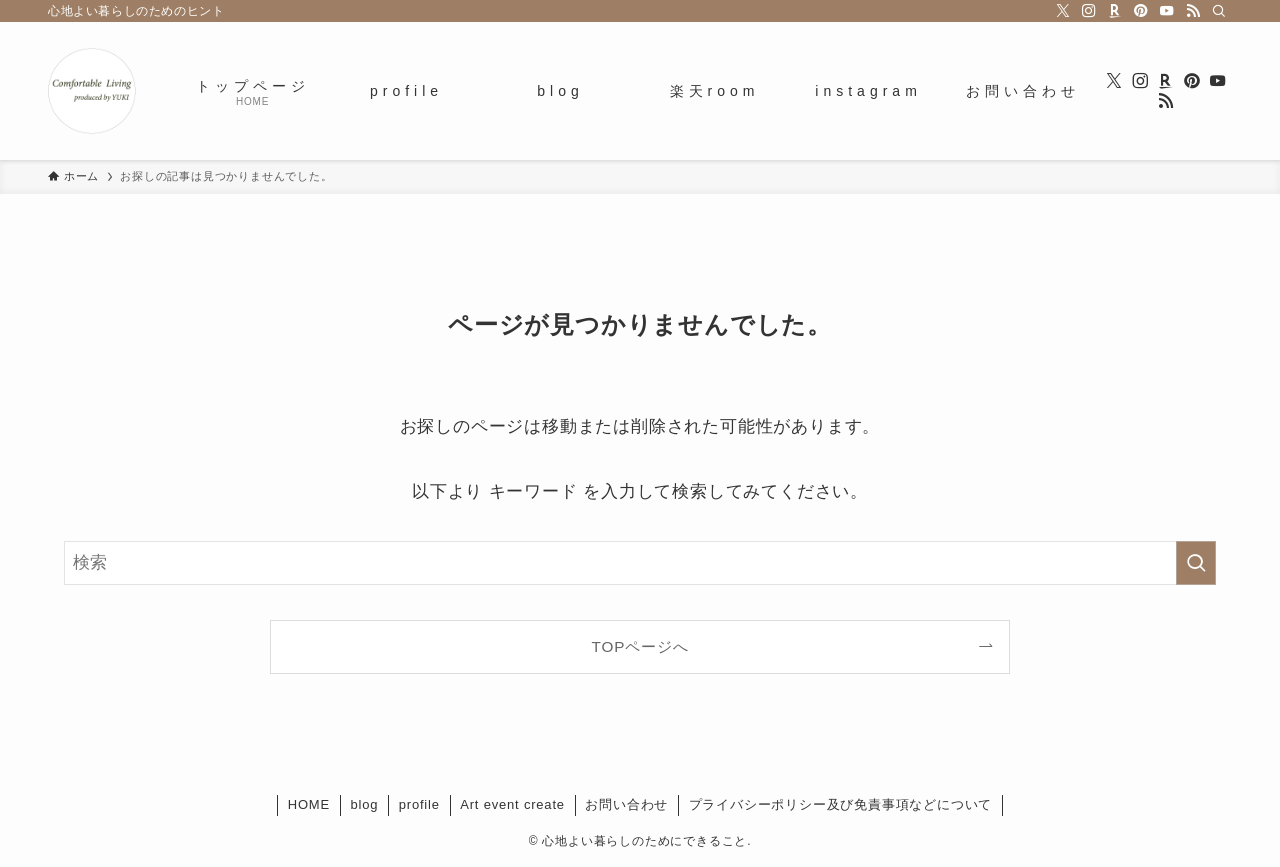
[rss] (1193, 11)
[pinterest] (1141, 11)
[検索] (1219, 11)
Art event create (512, 804)
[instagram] (1089, 11)
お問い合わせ (626, 804)
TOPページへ (640, 646)
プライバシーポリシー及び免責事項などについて (841, 804)
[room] (1115, 11)
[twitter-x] (1063, 11)
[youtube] (1167, 11)
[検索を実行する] (1196, 563)
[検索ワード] (640, 563)
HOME (309, 804)
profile (419, 804)
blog (364, 804)
